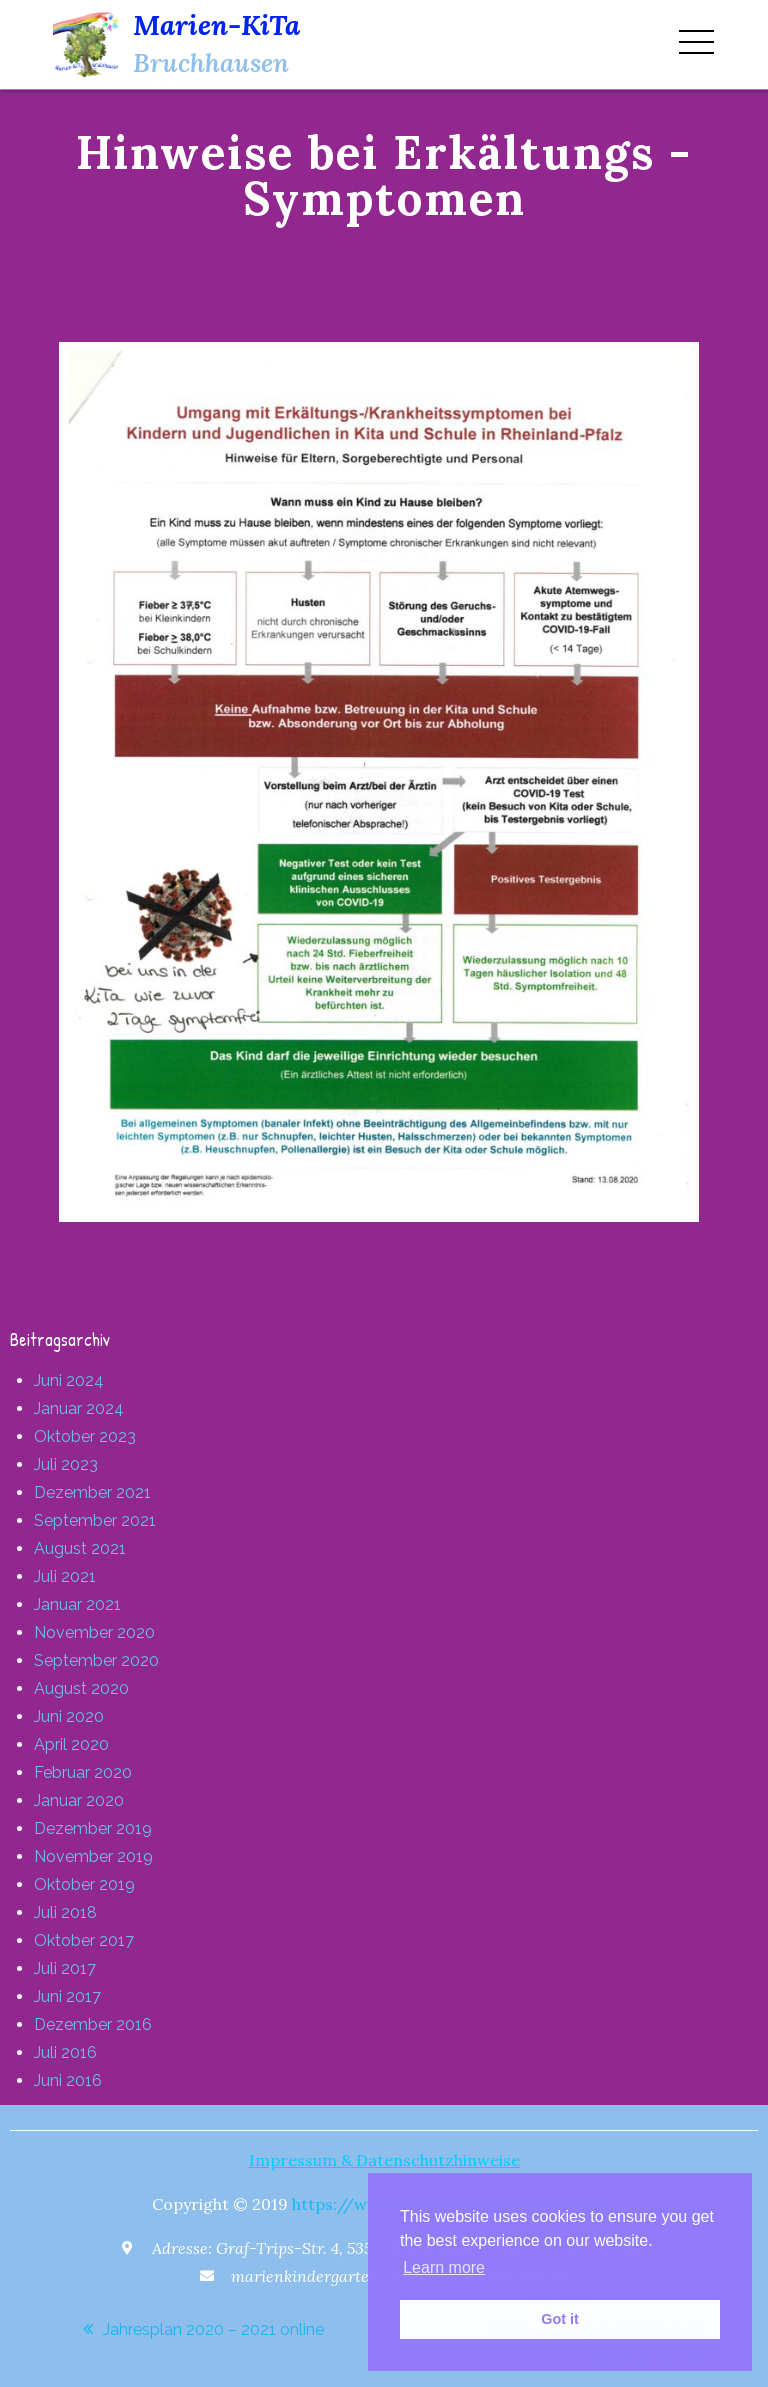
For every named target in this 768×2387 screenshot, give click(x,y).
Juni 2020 (69, 1716)
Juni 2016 (68, 2080)
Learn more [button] (444, 2267)
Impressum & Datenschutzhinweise (384, 2160)
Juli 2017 (65, 1968)
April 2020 (71, 1744)
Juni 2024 (69, 1380)
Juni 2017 (67, 1996)
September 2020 (96, 1660)
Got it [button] (560, 2319)
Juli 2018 (65, 1912)
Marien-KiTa (216, 25)
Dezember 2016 (93, 2024)
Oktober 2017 (84, 1940)
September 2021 (95, 1520)
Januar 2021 (77, 1604)
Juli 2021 (65, 1576)
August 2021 (80, 1548)
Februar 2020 (83, 1772)
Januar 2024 (79, 1408)
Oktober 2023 (85, 1436)
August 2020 (81, 1688)
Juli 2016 (65, 2052)
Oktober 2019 (84, 1884)
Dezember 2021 (92, 1492)
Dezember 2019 (93, 1828)
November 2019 (93, 1856)
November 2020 (94, 1632)
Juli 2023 (66, 1464)
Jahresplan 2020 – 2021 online (213, 2329)
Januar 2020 (79, 1800)
